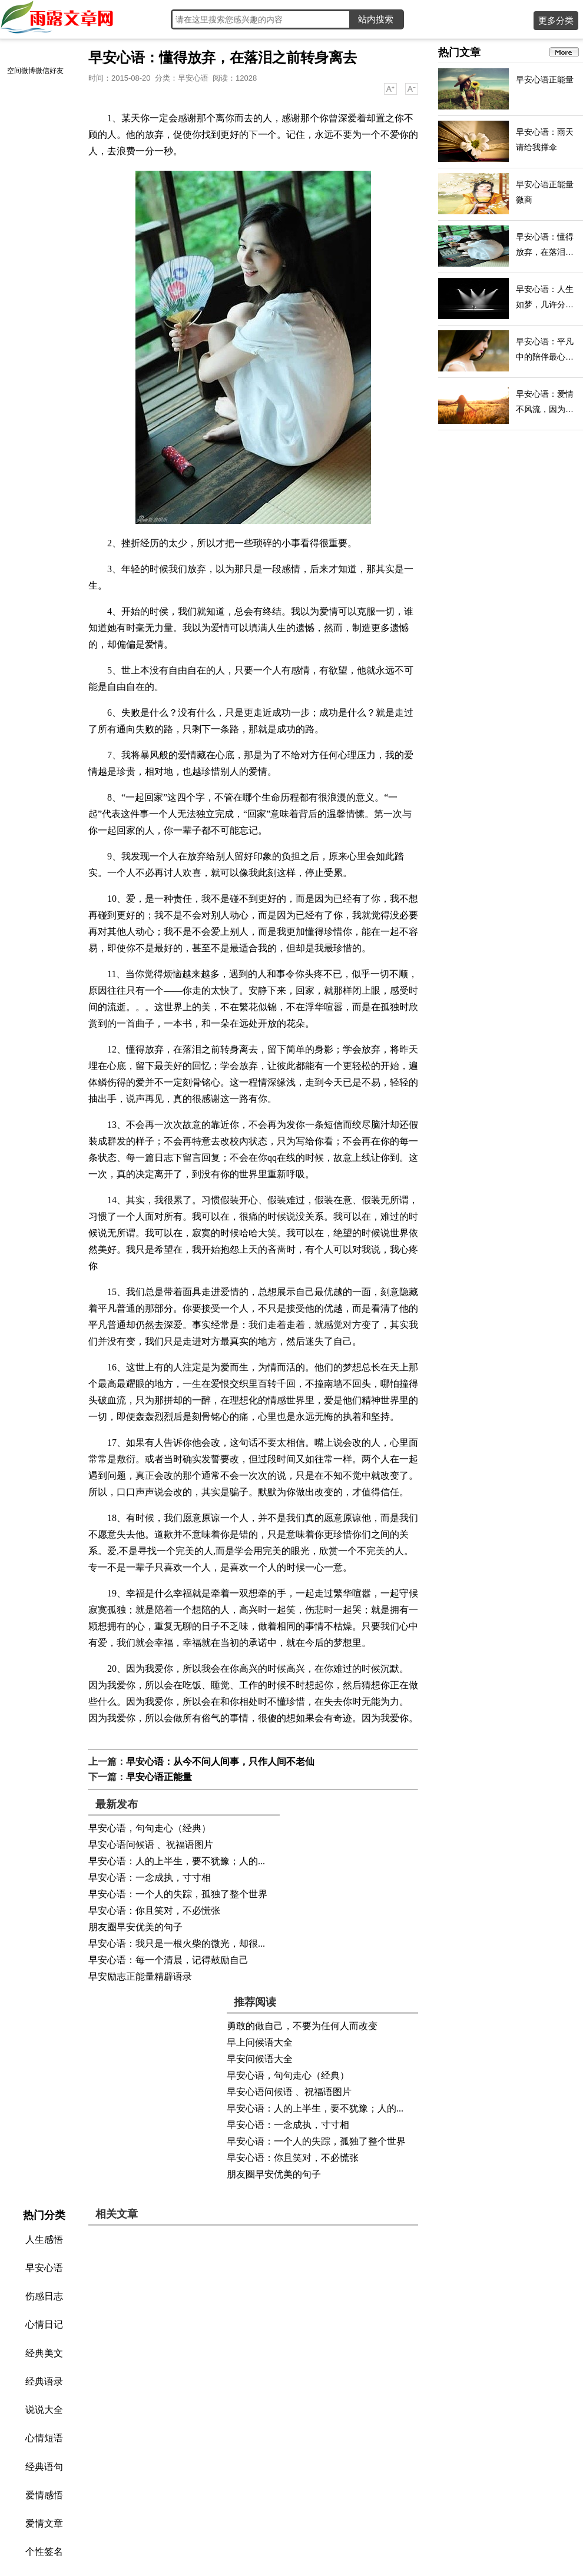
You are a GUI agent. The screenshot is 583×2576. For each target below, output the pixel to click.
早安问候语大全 (260, 2059)
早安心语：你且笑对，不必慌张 (154, 1911)
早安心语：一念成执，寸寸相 (149, 1878)
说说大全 (44, 2410)
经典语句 (44, 2467)
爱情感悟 (44, 2495)
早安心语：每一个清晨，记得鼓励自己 (168, 1960)
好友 (56, 71)
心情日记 (44, 2324)
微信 (42, 71)
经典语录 (44, 2381)
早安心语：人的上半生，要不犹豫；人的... (176, 1861)
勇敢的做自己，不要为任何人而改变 (302, 2026)
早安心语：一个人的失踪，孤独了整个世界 (177, 1894)
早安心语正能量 (159, 1777)
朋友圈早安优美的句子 (135, 1927)
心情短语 (44, 2438)
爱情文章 (44, 2523)
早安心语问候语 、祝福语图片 (150, 1845)
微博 (28, 71)
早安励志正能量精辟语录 (140, 1976)
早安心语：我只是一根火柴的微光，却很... (176, 1943)
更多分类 (556, 20)
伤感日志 (44, 2296)
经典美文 (44, 2353)
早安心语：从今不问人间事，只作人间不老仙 (220, 1762)
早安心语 (193, 78)
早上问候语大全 (260, 2042)
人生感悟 (44, 2240)
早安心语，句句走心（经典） (149, 1828)
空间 (14, 71)
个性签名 (44, 2552)
